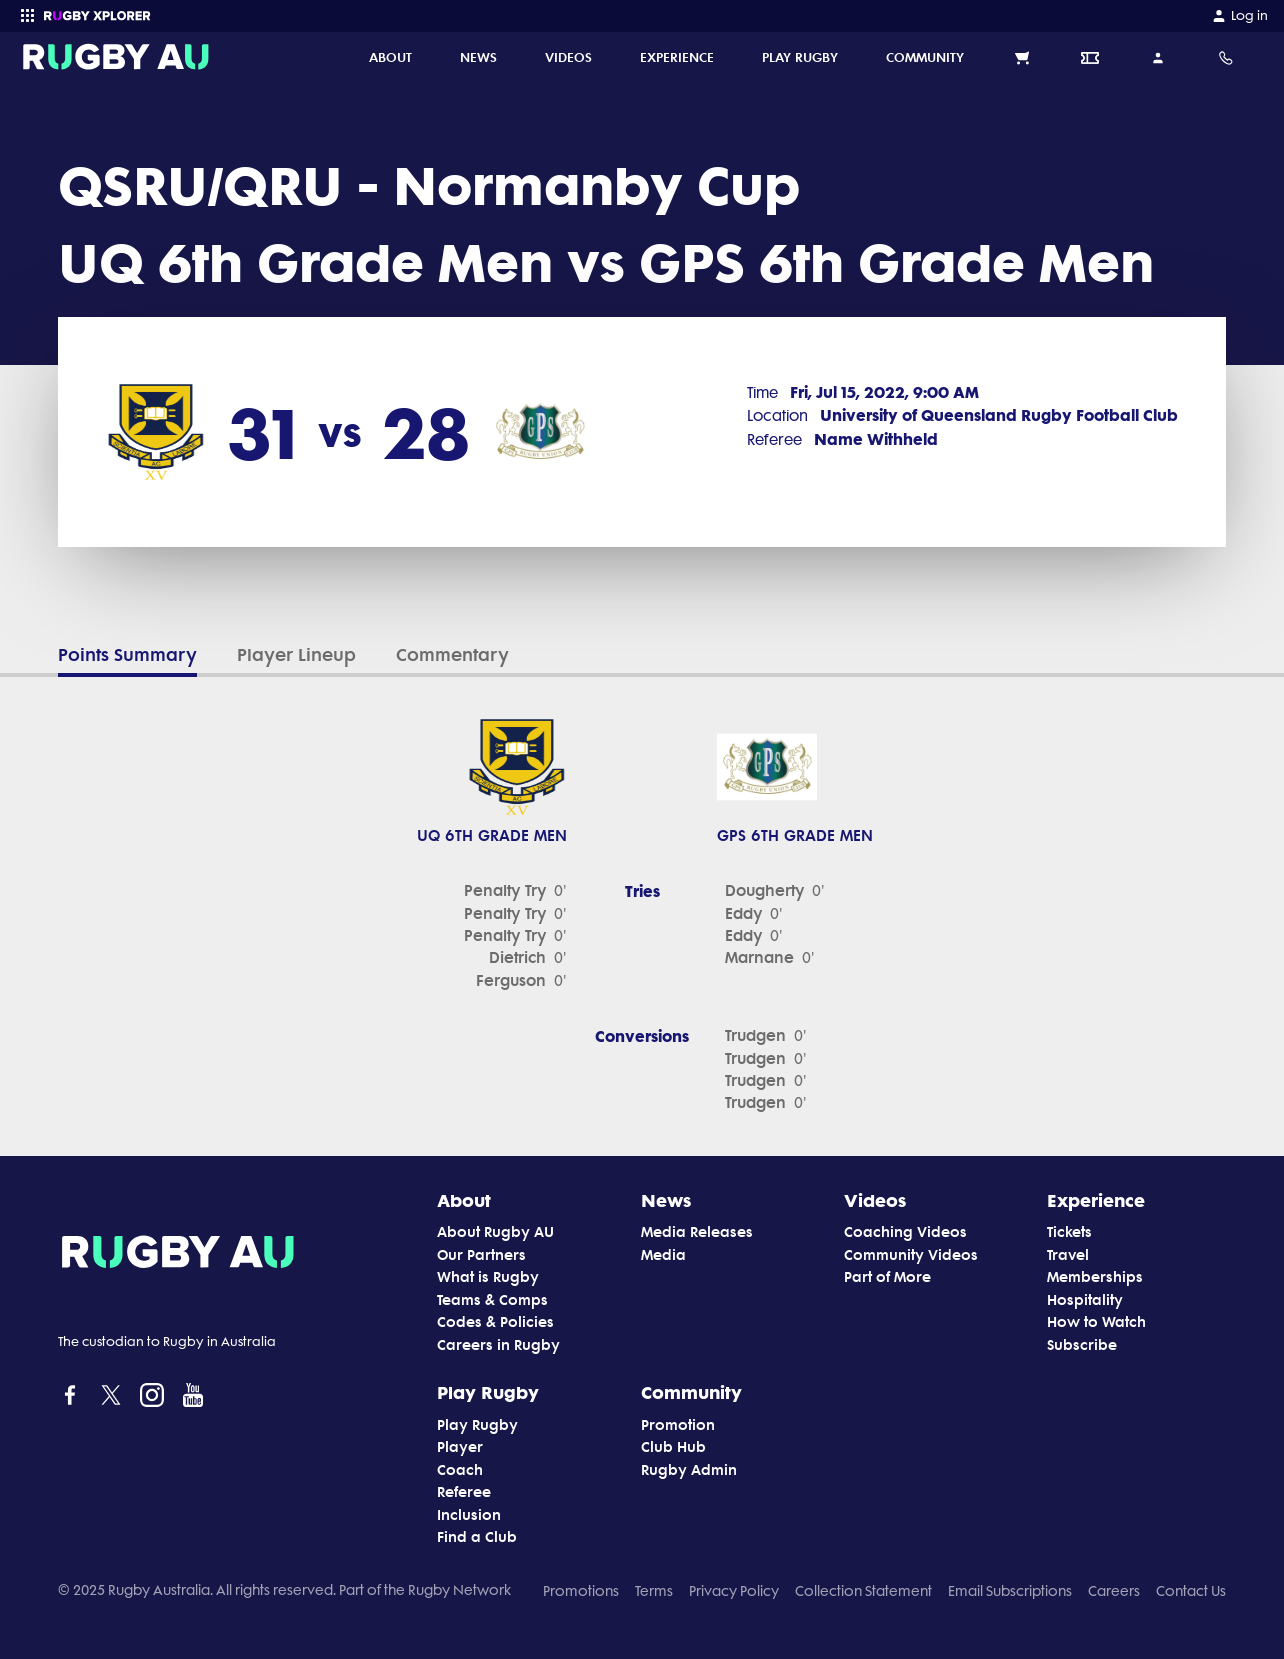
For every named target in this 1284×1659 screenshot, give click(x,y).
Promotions (581, 1591)
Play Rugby (488, 1392)
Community (691, 1392)
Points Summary (127, 655)
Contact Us (1191, 1591)
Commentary (452, 655)
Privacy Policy (734, 1591)
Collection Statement (863, 1591)
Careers (1114, 1591)
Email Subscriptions (1010, 1591)
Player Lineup (296, 655)
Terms (654, 1591)
